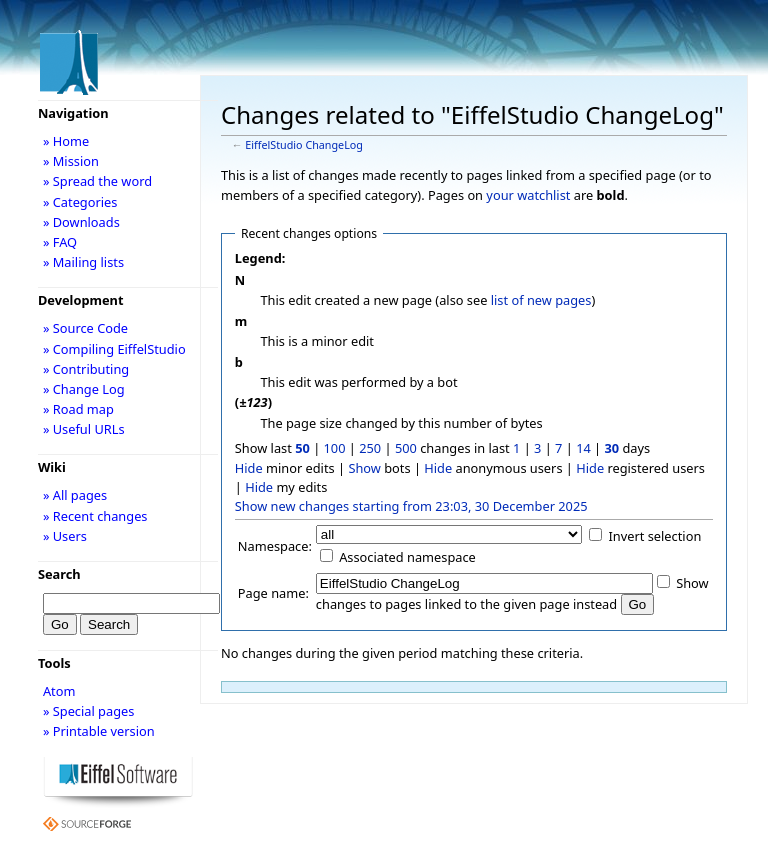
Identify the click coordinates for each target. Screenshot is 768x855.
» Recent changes (95, 516)
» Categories (80, 202)
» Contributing (86, 369)
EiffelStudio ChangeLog (304, 145)
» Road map (78, 409)
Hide (249, 468)
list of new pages (541, 300)
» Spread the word (97, 181)
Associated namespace (407, 557)
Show (364, 468)
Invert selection (655, 536)
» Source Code (85, 328)
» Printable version (99, 731)
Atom (59, 691)
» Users (65, 536)
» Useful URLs (84, 429)
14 (583, 448)
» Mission (71, 161)
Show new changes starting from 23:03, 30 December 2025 (411, 506)
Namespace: (275, 546)
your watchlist (528, 195)
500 (406, 448)
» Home (66, 141)
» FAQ (60, 242)
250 (370, 448)
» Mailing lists (83, 262)
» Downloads (81, 222)
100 (335, 448)
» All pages (75, 495)
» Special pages (88, 711)
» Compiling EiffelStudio (114, 349)
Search (59, 574)
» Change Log (84, 389)
